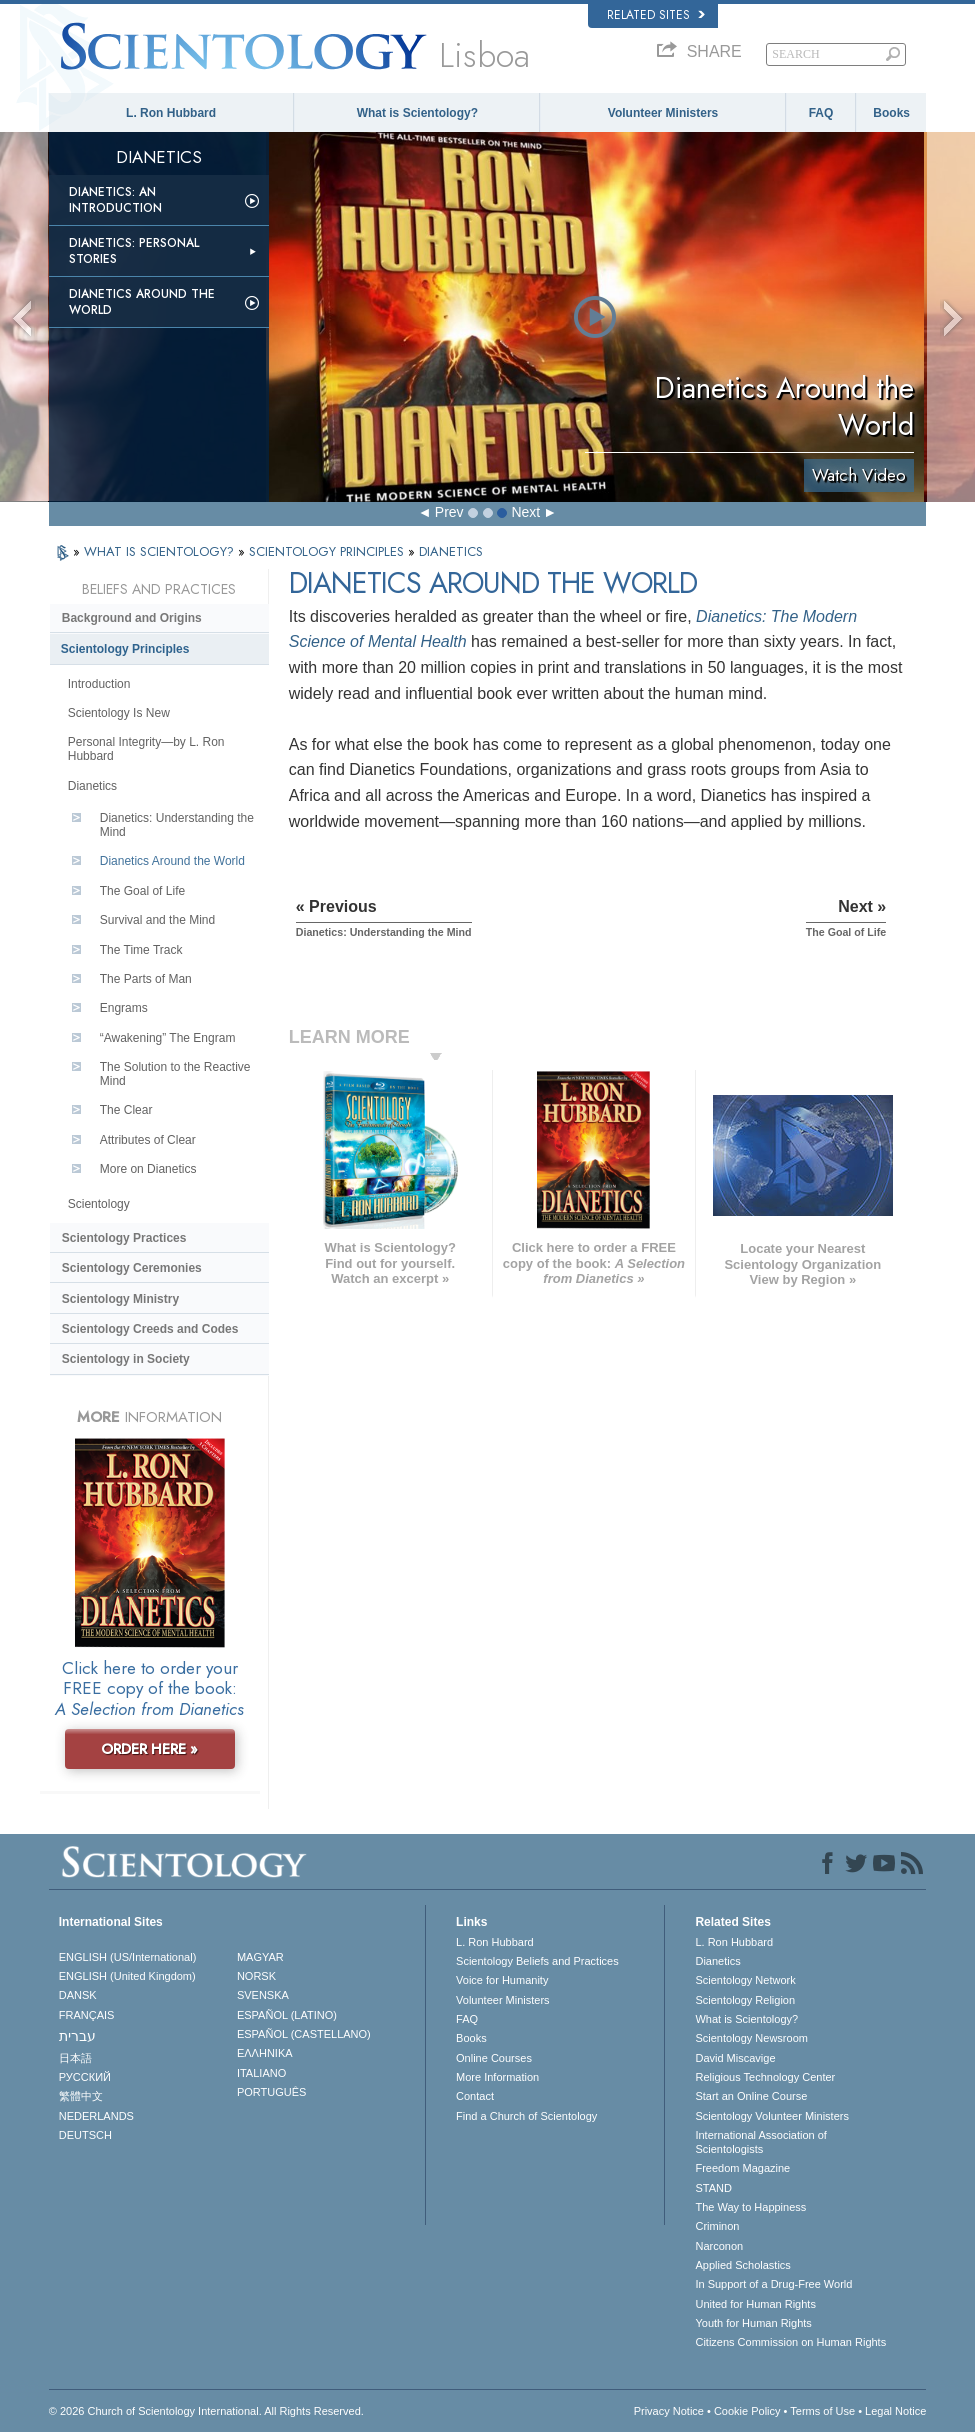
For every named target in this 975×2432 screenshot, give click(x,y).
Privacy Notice (669, 2411)
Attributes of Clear (148, 1140)
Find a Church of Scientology (526, 2116)
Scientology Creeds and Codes (150, 1329)
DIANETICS (451, 551)
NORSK (256, 1976)
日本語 (75, 2058)
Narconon (719, 2246)
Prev (449, 512)
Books (891, 113)
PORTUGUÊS (271, 2092)
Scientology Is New (119, 713)
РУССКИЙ (85, 2077)
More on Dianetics (148, 1169)
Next (525, 512)
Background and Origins (132, 618)
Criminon (717, 2226)
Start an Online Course (751, 2096)
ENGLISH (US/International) (128, 1957)
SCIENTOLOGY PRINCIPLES (328, 551)
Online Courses (494, 2058)
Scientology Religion (745, 2000)
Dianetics (92, 786)
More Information (497, 2077)
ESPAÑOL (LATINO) (287, 2015)
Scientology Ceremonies (132, 1268)
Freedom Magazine (742, 2168)
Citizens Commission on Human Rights (790, 2342)
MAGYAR (260, 1957)
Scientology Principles (125, 649)
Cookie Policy (747, 2411)
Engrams (124, 1008)
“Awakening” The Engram (168, 1038)
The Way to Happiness (750, 2207)
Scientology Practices (124, 1238)
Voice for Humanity (502, 1980)
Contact (475, 2096)
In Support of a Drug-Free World (773, 2284)
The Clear (126, 1110)
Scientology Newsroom (751, 2038)
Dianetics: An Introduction (115, 200)
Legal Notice (895, 2411)
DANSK (78, 1995)
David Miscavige (735, 2058)
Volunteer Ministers (663, 113)
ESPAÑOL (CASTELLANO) (304, 2034)
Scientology (99, 1204)
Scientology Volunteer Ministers (771, 2116)
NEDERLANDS (96, 2116)
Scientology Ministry (120, 1299)
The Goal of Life (142, 891)
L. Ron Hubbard (171, 113)
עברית (77, 2036)
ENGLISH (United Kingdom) (127, 1976)
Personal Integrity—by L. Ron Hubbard (146, 749)
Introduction (99, 684)
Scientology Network (745, 1980)
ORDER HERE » (149, 1749)
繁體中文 (81, 2096)
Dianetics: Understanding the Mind (177, 825)
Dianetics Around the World (142, 302)
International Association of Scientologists (760, 2142)
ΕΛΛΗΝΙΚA (265, 2053)
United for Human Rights (755, 2304)
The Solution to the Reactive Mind (175, 1074)
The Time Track (141, 950)
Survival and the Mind (157, 920)
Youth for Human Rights (753, 2323)
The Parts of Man (146, 979)
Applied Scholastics (742, 2265)
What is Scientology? (417, 113)
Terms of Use (822, 2411)
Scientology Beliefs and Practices (537, 1961)
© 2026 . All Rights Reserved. (206, 2411)
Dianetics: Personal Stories (134, 251)
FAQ (821, 113)
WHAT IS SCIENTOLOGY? (161, 551)
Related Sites (656, 15)
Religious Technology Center (765, 2077)
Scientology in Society (126, 1359)
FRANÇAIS (87, 2015)
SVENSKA (263, 1995)
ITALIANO (261, 2073)
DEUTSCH (85, 2135)
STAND (713, 2188)
